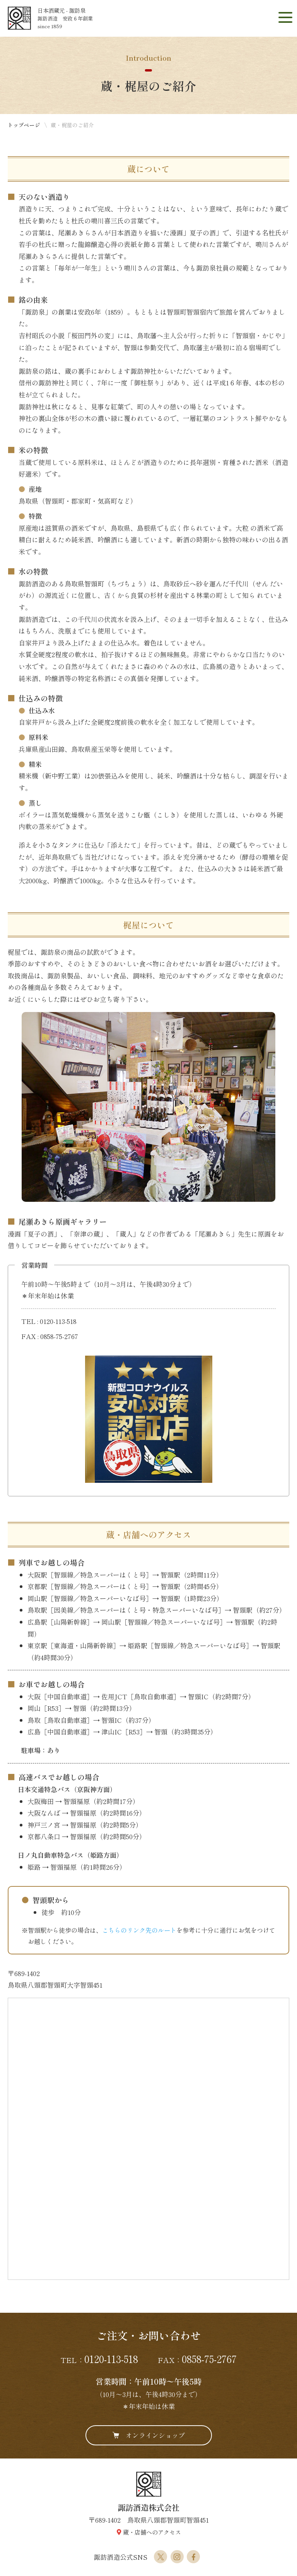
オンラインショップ (155, 2435)
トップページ (24, 125)
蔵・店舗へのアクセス (152, 2532)
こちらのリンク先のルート (139, 1930)
